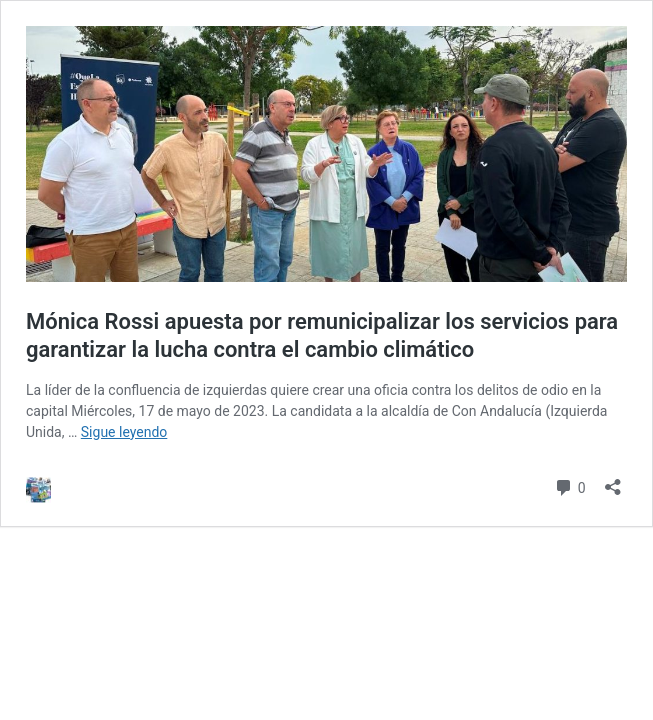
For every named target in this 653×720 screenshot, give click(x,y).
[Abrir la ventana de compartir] (613, 480)
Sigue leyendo (124, 432)
